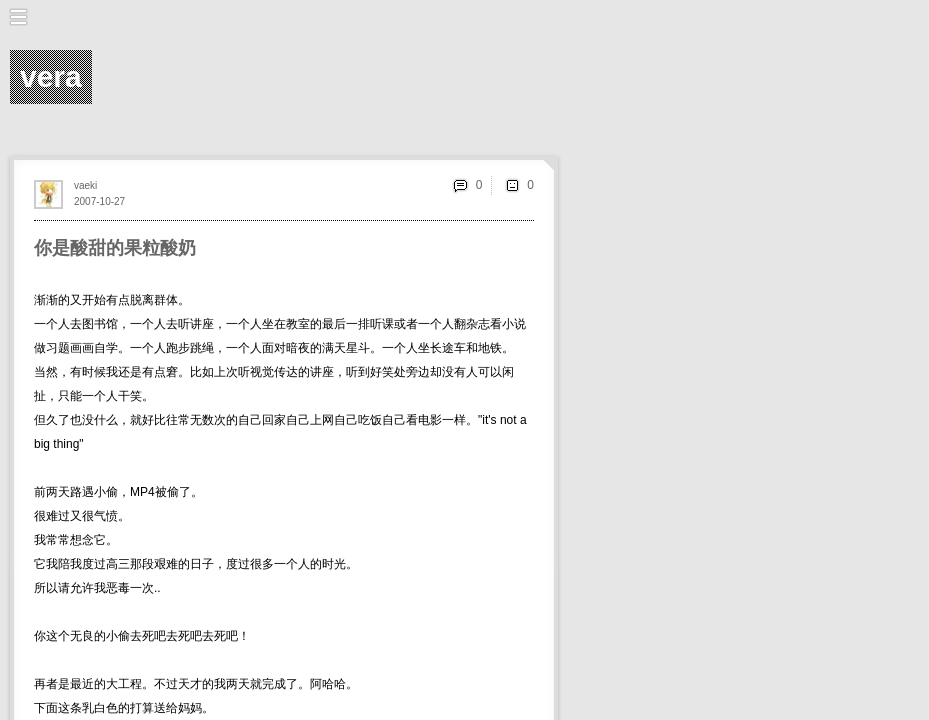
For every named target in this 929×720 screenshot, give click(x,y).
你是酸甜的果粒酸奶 (115, 248)
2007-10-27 (99, 201)
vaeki (85, 185)
